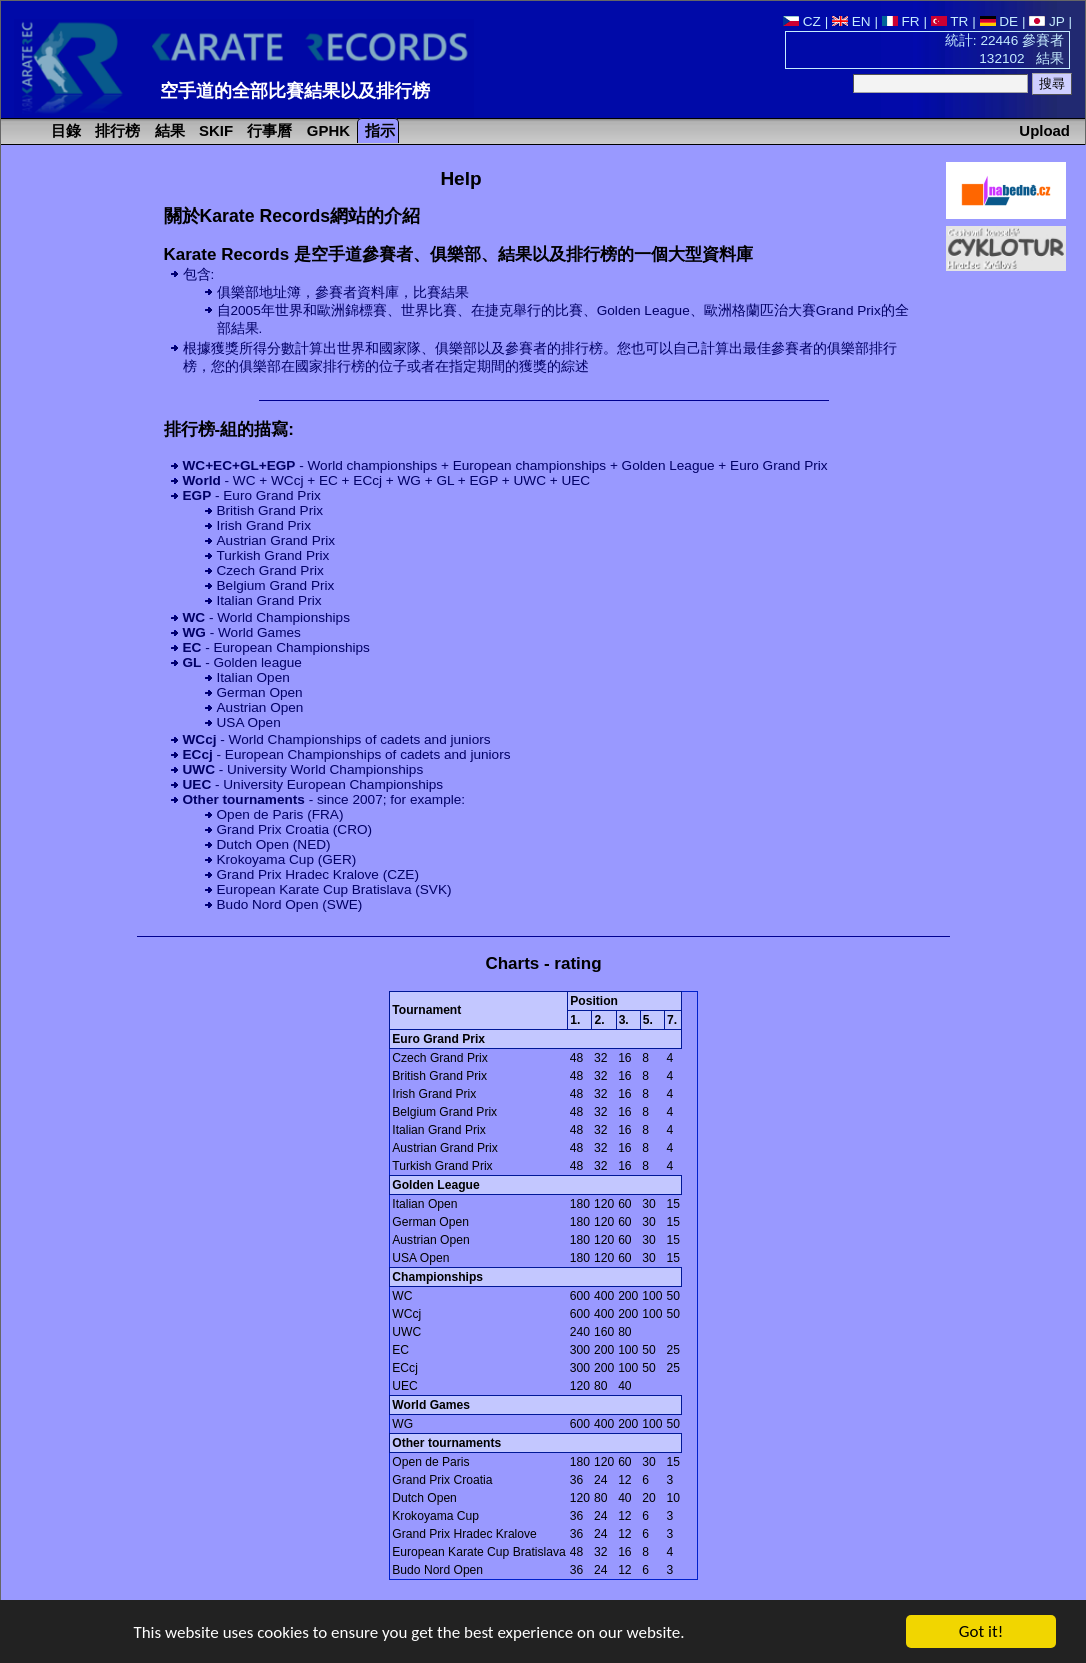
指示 (378, 130)
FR (901, 21)
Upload (1044, 130)
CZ (802, 21)
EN (851, 21)
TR (950, 21)
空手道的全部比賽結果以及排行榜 (295, 91)
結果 (168, 130)
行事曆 (267, 130)
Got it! (981, 1632)
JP (1046, 21)
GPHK (326, 130)
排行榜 (115, 130)
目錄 (64, 130)
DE (999, 21)
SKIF (214, 130)
